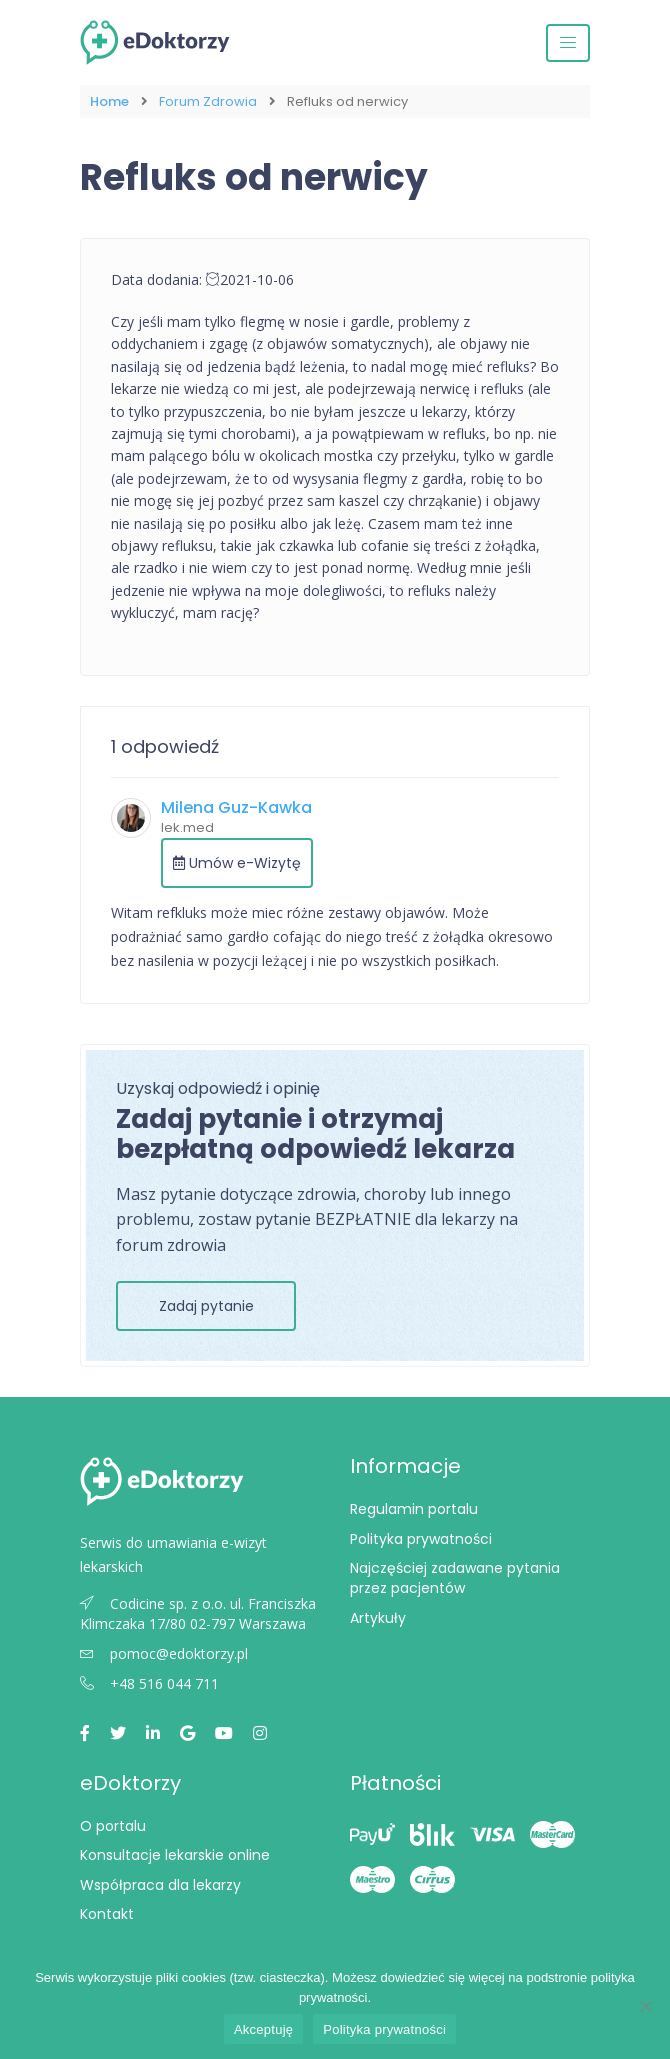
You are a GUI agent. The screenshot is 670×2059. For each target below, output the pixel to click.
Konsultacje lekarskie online (175, 1855)
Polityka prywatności (421, 1539)
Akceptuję (263, 2029)
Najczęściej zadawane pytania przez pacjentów (455, 1578)
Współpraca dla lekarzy (160, 1885)
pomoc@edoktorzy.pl (164, 1653)
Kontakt (107, 1914)
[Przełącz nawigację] (568, 43)
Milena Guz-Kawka (236, 807)
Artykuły (378, 1618)
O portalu (113, 1826)
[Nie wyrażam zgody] (645, 2006)
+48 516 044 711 (149, 1683)
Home (109, 101)
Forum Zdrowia (208, 101)
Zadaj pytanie (206, 1306)
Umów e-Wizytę (237, 863)
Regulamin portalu (414, 1509)
